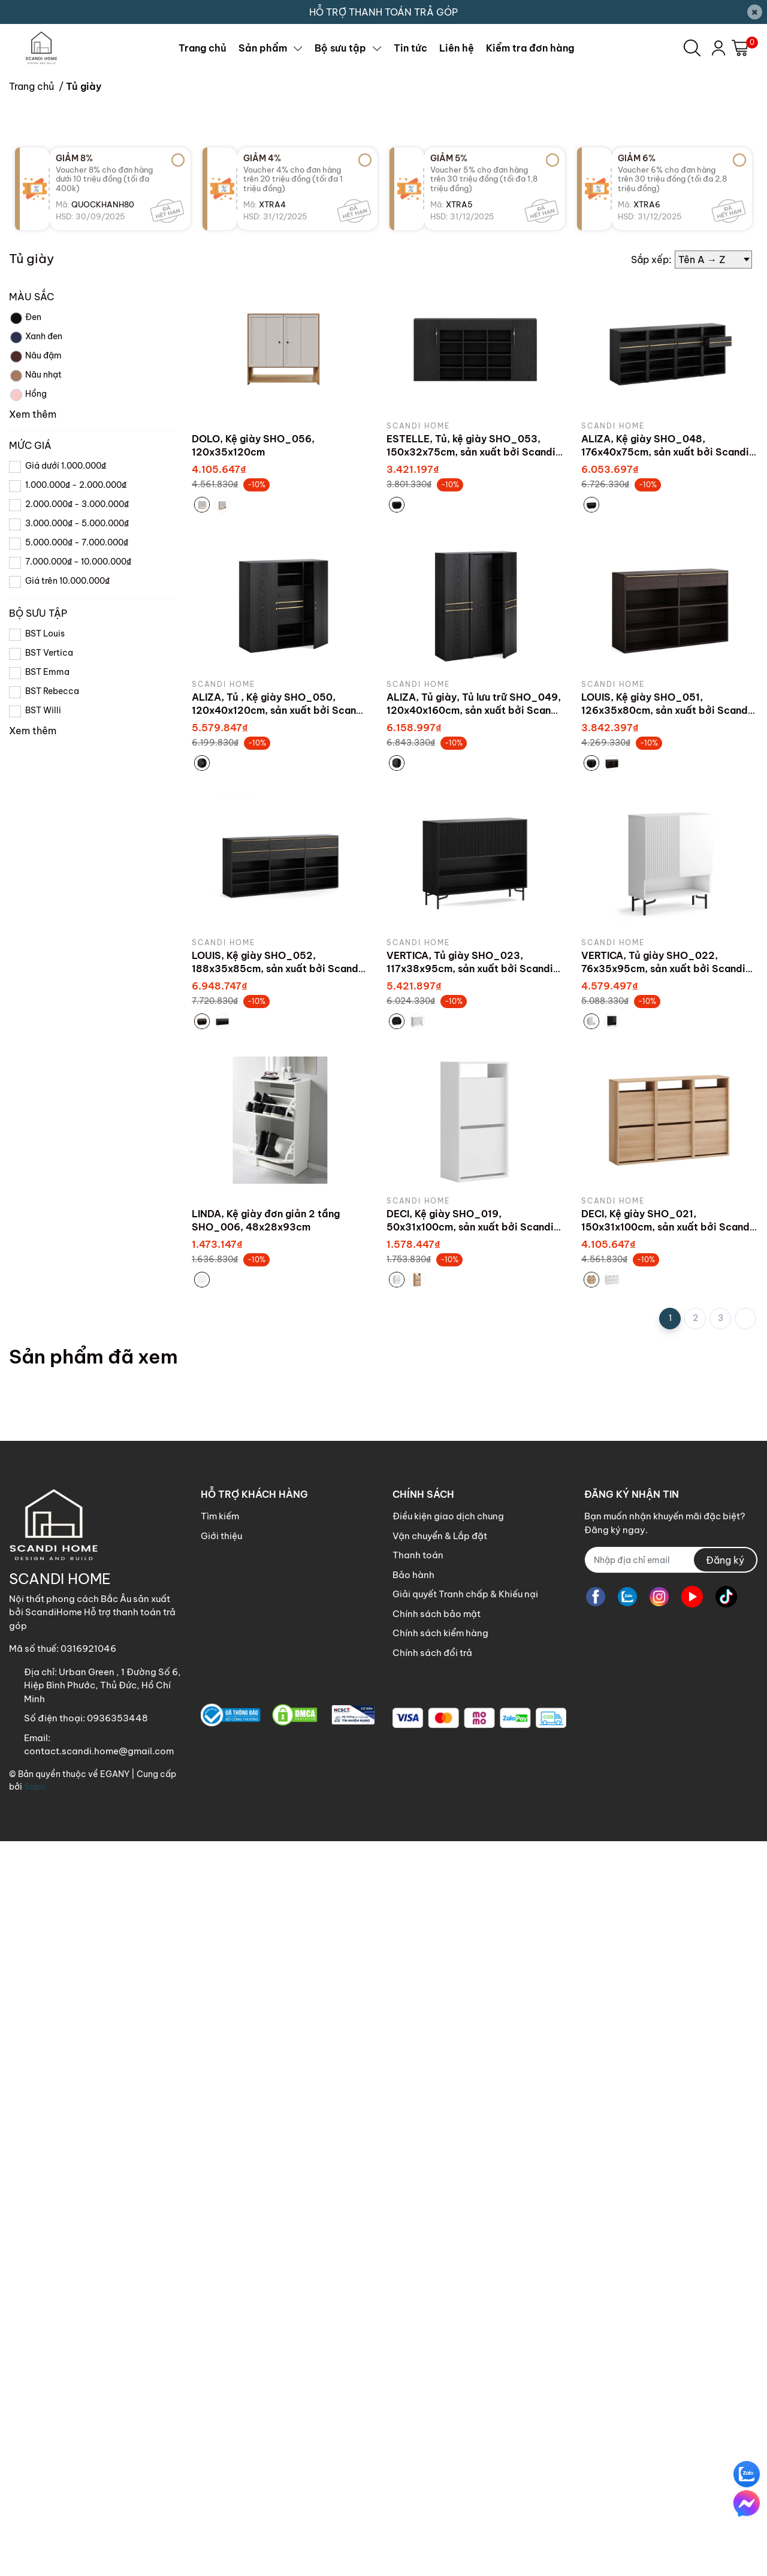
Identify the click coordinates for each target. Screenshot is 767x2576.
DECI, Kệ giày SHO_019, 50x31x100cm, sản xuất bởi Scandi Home (470, 1961)
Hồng (28, 1130)
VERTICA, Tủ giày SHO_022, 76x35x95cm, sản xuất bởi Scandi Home (663, 1703)
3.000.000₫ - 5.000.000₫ (77, 1258)
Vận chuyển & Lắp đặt (439, 2270)
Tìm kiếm (220, 2251)
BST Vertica (49, 1387)
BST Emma (47, 1406)
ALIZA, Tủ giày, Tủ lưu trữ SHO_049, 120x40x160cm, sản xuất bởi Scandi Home (473, 1445)
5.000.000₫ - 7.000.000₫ (76, 1277)
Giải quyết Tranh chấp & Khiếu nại (465, 2328)
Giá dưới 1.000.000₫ (65, 1200)
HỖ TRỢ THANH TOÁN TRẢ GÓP (383, 12)
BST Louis (45, 1368)
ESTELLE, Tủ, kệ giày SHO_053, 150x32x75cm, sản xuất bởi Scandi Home (470, 1187)
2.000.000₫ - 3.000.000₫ (77, 1238)
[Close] (754, 12)
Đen (25, 1053)
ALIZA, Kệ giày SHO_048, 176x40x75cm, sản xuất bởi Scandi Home (665, 1187)
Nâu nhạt (35, 1110)
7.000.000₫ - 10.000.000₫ (78, 1296)
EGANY (114, 2508)
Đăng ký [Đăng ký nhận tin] (725, 2295)
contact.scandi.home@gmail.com (99, 2485)
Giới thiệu (221, 2270)
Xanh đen (35, 1072)
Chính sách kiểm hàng (440, 2367)
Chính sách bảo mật (436, 2348)
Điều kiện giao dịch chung (448, 2251)
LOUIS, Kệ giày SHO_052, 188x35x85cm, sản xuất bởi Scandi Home (276, 1703)
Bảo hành (413, 2309)
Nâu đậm (35, 1091)
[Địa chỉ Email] (671, 2294)
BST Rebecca (52, 1425)
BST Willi (43, 1445)
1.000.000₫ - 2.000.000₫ (75, 1219)
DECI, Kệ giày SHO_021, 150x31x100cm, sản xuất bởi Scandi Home (667, 1961)
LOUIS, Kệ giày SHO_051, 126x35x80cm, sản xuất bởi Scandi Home (666, 1445)
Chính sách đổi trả (432, 2387)
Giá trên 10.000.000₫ (67, 1315)
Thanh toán (417, 2290)
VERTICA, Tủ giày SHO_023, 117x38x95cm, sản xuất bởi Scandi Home (469, 1703)
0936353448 (117, 2453)
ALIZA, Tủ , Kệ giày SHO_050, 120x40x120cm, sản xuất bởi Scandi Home (279, 1445)
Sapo (35, 2521)
